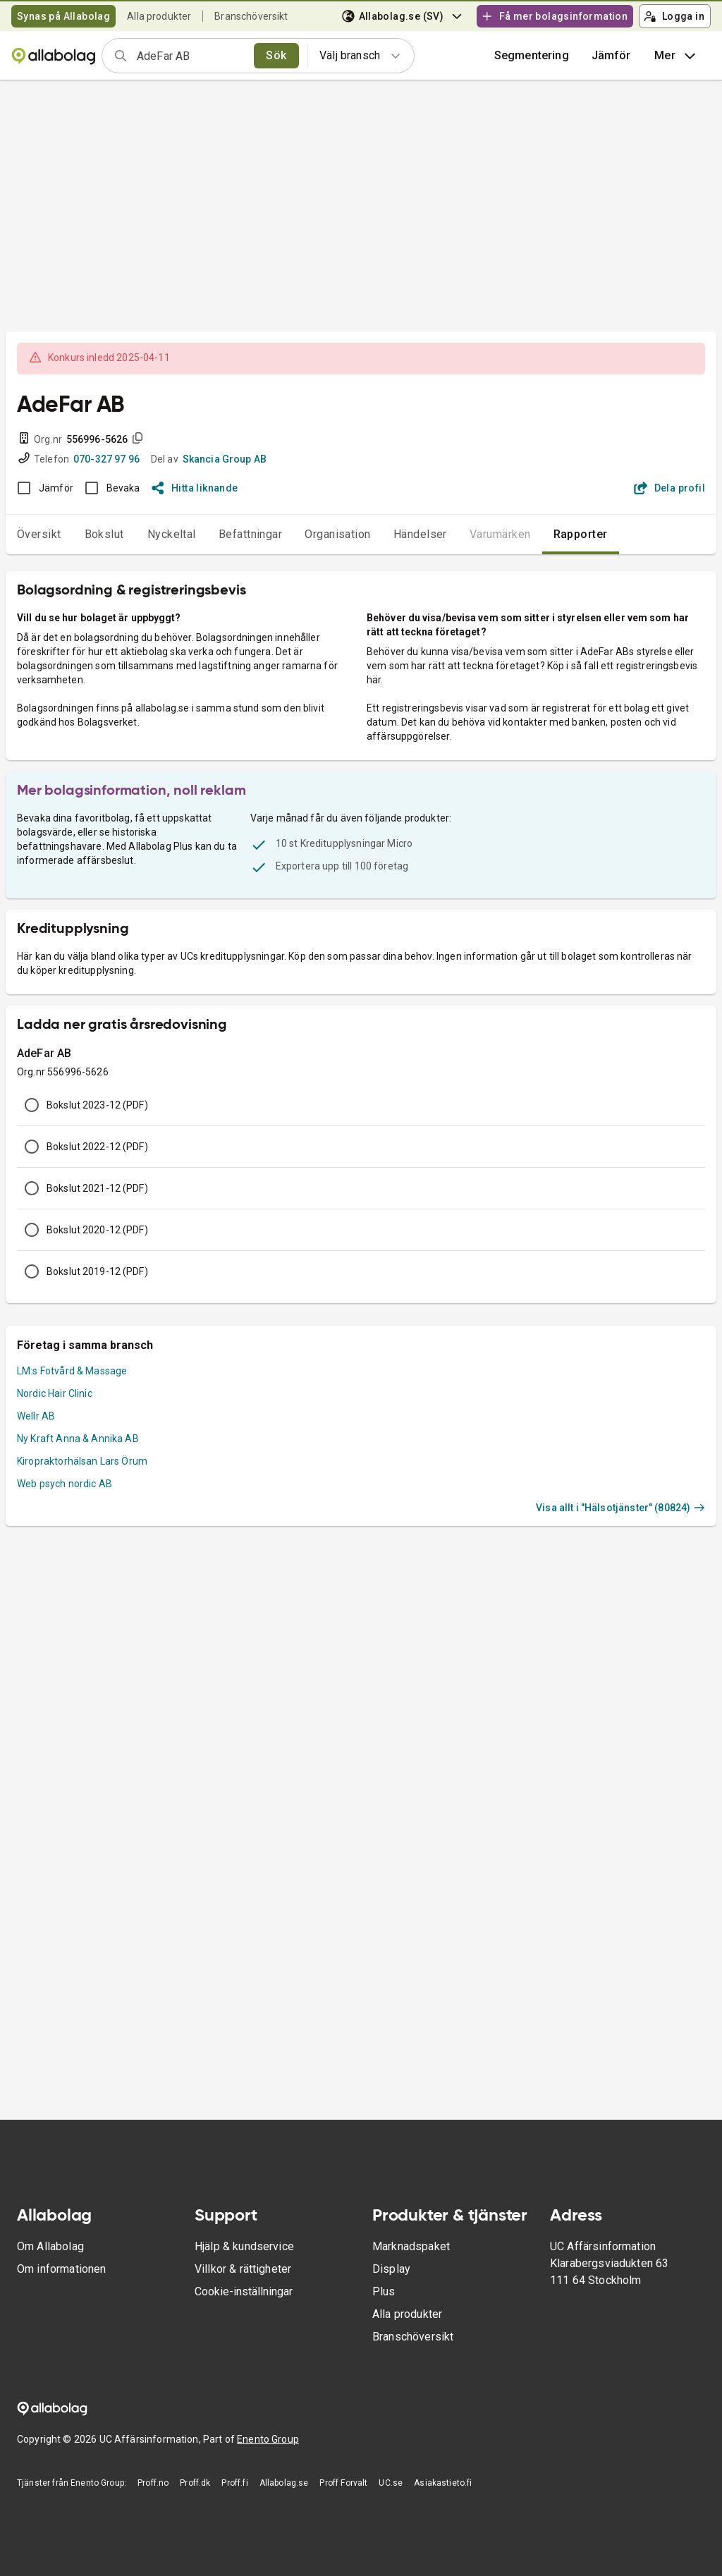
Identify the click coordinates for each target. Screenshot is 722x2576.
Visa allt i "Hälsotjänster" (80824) (620, 1507)
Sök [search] (276, 55)
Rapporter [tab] (580, 534)
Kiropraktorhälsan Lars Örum (82, 1461)
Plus (384, 2291)
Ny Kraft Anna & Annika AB (78, 1438)
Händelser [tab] (420, 534)
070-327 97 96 (106, 459)
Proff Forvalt (343, 2483)
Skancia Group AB (225, 459)
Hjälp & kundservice (244, 2246)
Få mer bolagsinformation (554, 16)
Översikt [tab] (39, 534)
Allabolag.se (284, 2483)
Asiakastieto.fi (443, 2483)
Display (391, 2269)
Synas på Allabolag (63, 16)
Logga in (674, 16)
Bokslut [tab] (104, 534)
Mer (676, 56)
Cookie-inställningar (244, 2291)
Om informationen (61, 2269)
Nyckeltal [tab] (171, 534)
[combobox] (190, 56)
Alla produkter (159, 16)
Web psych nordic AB (64, 1483)
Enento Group (268, 2439)
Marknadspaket (411, 2246)
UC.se (391, 2483)
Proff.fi (234, 2483)
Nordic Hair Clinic (54, 1393)
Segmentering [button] (531, 55)
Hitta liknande (195, 488)
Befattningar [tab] (251, 534)
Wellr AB (36, 1416)
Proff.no (153, 2483)
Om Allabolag (50, 2246)
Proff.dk (195, 2483)
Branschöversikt (251, 16)
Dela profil (669, 488)
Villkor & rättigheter (243, 2269)
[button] (611, 56)
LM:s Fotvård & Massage (72, 1370)
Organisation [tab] (338, 534)
